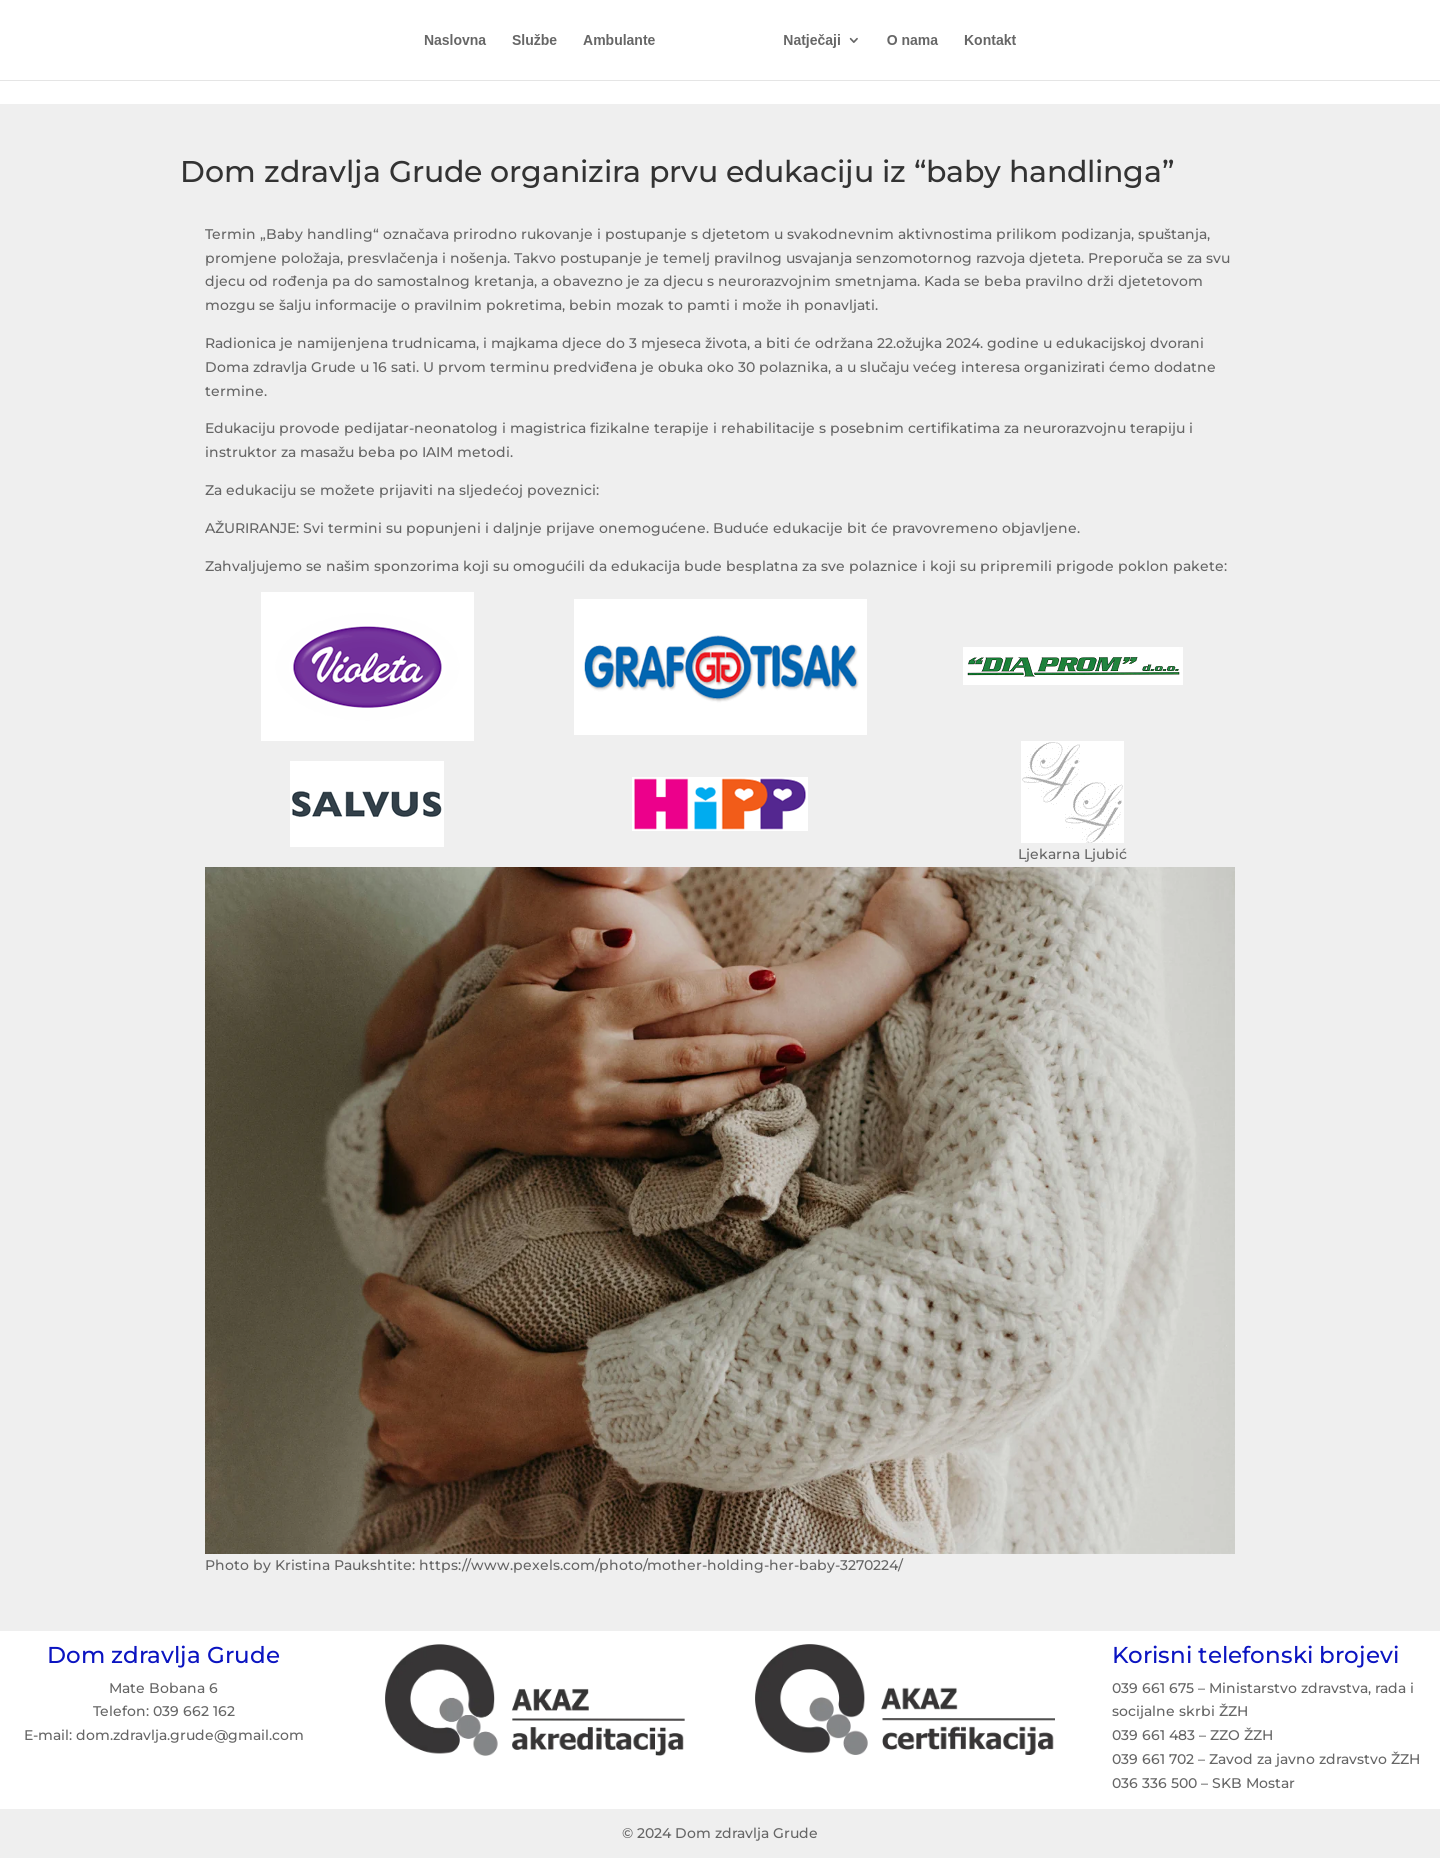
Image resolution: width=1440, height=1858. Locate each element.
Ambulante (626, 40)
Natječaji (805, 40)
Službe (541, 40)
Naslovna (462, 40)
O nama (905, 40)
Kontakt (983, 40)
